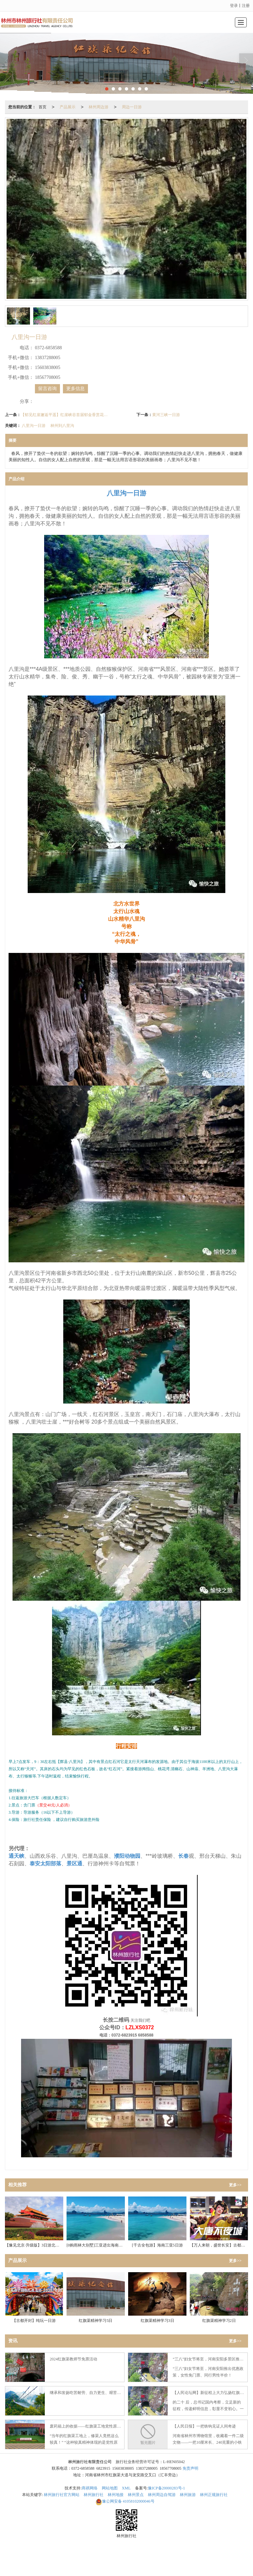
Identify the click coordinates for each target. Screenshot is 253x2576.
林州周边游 (98, 107)
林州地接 (116, 2494)
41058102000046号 (125, 2501)
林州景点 (136, 2494)
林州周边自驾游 (162, 2494)
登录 (234, 5)
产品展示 (67, 107)
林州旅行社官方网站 (61, 2494)
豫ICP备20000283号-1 (166, 2488)
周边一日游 (132, 107)
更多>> (235, 2185)
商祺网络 (90, 2488)
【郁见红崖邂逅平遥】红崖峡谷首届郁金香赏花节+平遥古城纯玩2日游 (64, 414)
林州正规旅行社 (214, 2494)
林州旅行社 (93, 2494)
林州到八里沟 (62, 425)
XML (126, 2488)
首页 (42, 107)
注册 (246, 5)
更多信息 (75, 388)
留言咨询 (47, 388)
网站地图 (110, 2488)
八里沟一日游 (33, 425)
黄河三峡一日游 (166, 414)
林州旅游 (188, 2494)
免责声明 (190, 2468)
